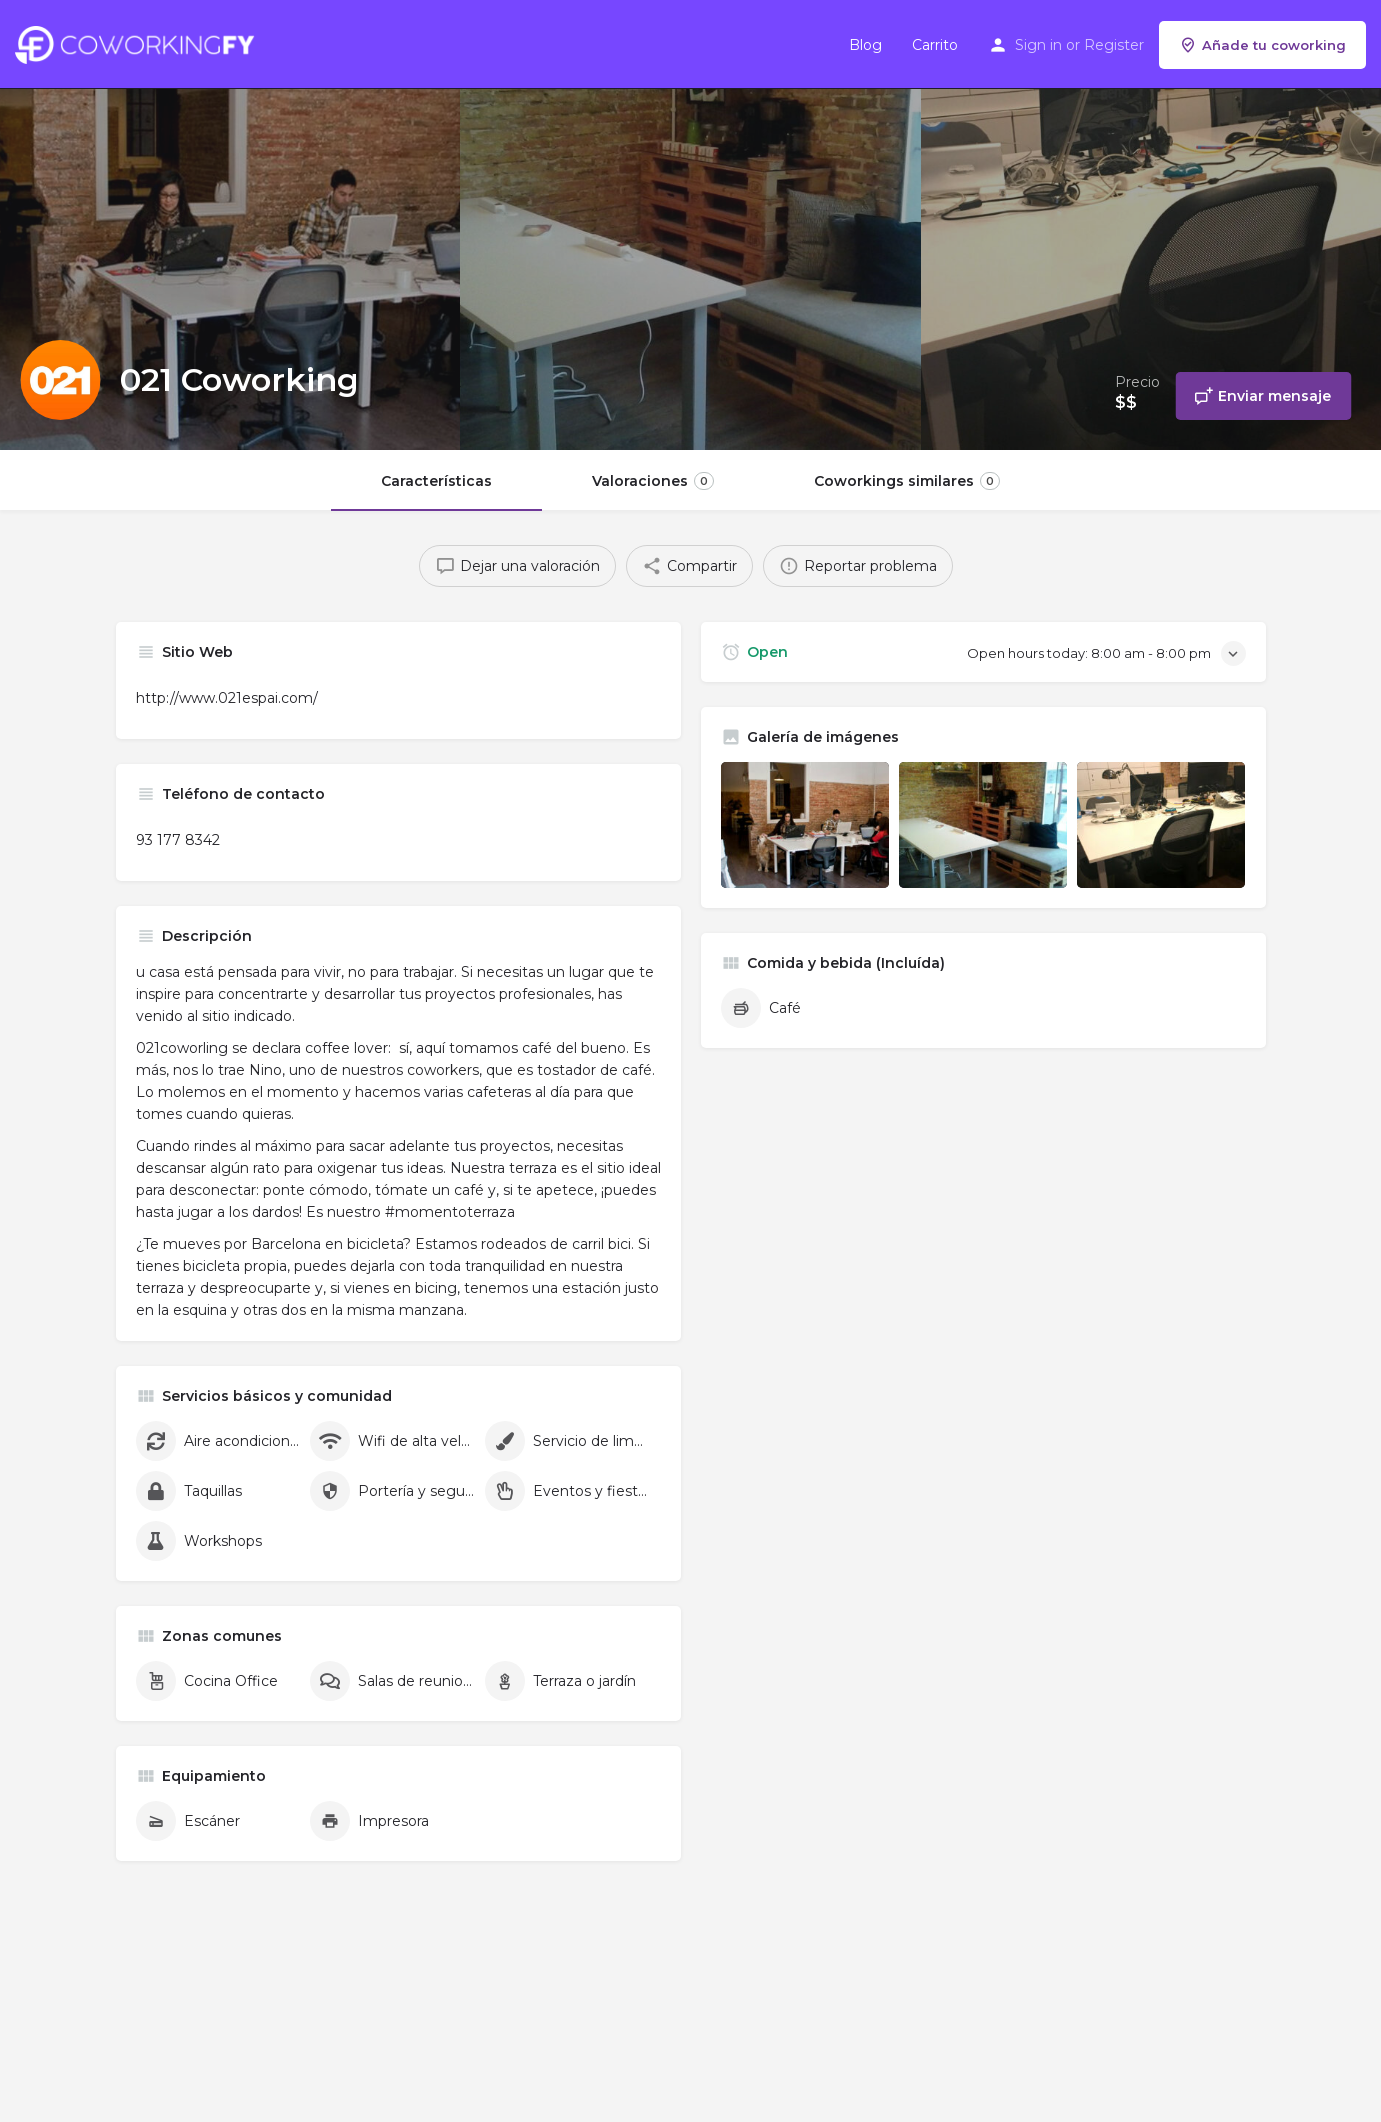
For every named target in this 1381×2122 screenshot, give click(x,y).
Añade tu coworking (1262, 45)
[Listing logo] (60, 380)
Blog (865, 45)
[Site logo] (139, 43)
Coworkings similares (907, 481)
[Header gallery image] (230, 225)
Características (436, 481)
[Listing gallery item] (805, 825)
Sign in (1038, 45)
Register (1114, 45)
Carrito (935, 45)
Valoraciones (653, 481)
